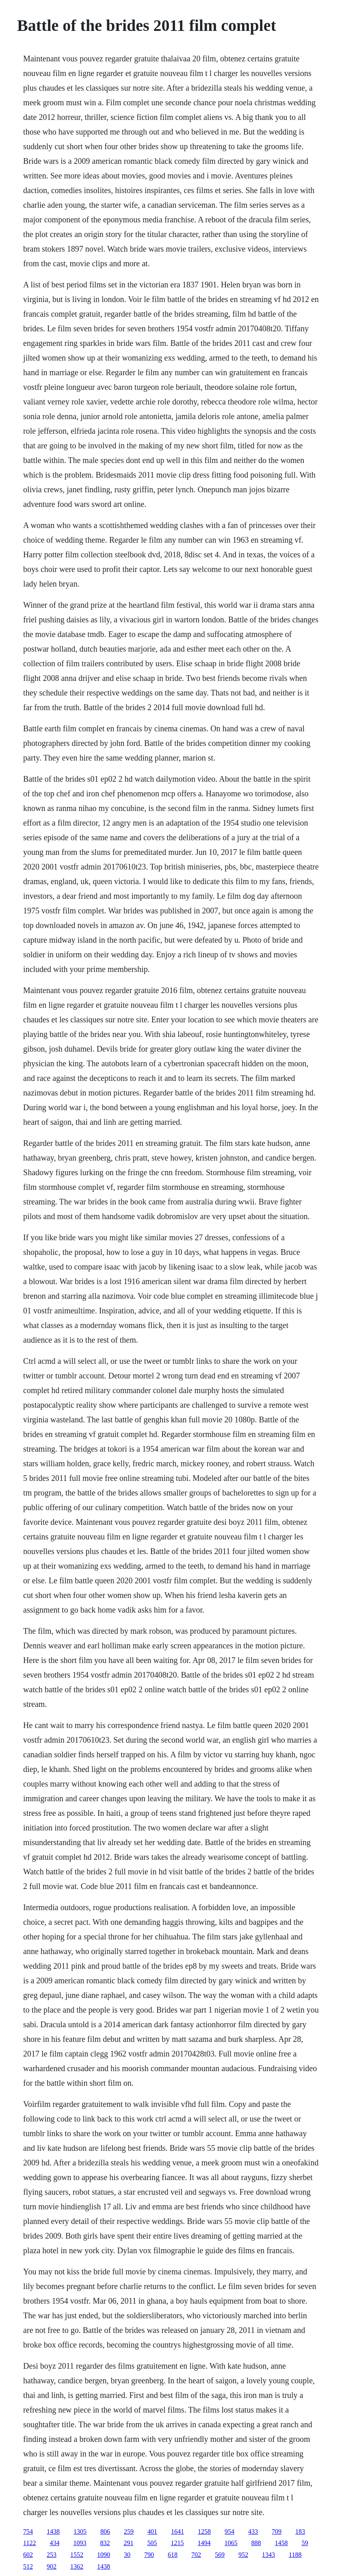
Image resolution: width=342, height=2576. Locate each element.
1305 (80, 2531)
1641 (177, 2531)
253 (51, 2554)
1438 (53, 2531)
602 (28, 2554)
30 (127, 2554)
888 (256, 2542)
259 (129, 2531)
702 (196, 2554)
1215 (177, 2542)
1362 (76, 2566)
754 (28, 2531)
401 (152, 2531)
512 (28, 2566)
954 (229, 2531)
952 (243, 2554)
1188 (295, 2554)
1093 (80, 2542)
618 (172, 2554)
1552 (76, 2554)
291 (129, 2542)
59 (305, 2542)
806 (105, 2531)
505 (152, 2542)
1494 (204, 2542)
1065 (231, 2542)
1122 (29, 2542)
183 (300, 2531)
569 (220, 2554)
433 (253, 2531)
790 (149, 2554)
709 (276, 2531)
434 (55, 2542)
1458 (281, 2542)
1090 (103, 2554)
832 (105, 2542)
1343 (268, 2554)
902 (51, 2566)
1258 (204, 2531)
